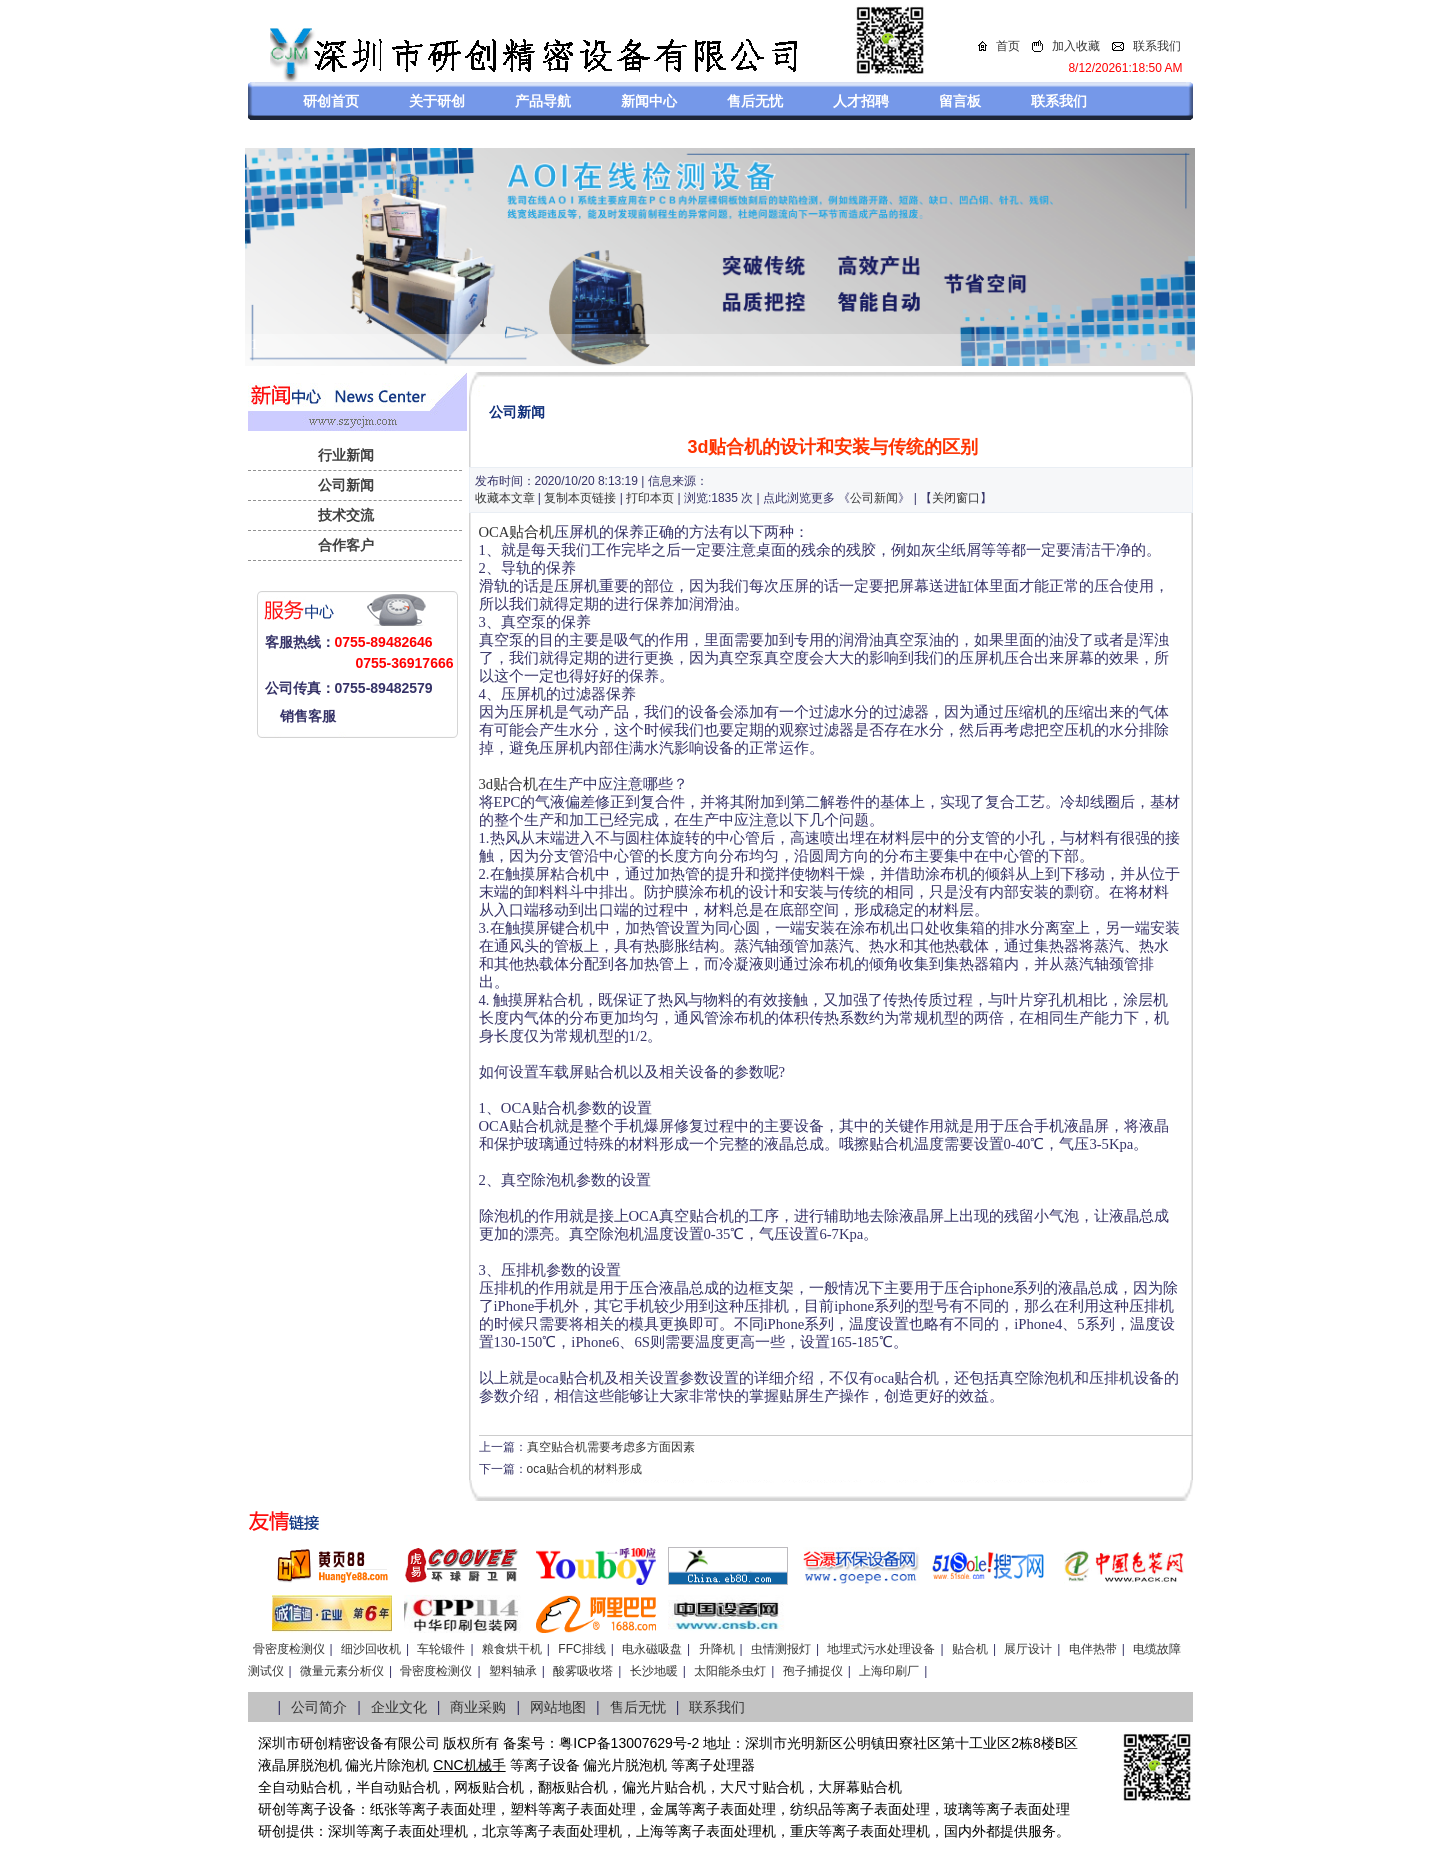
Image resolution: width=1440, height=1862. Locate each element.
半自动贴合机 (398, 1787)
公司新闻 (346, 485)
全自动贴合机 (300, 1787)
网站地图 (558, 1707)
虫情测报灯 (781, 1649)
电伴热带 (1093, 1649)
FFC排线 (581, 1649)
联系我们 (1157, 46)
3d (486, 784)
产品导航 (543, 101)
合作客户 (346, 545)
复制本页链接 (580, 498)
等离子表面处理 (447, 1809)
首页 (1008, 46)
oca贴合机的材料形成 (584, 1469)
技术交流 (346, 515)
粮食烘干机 (512, 1649)
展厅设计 (1028, 1649)
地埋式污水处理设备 (881, 1649)
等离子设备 (545, 1765)
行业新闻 (346, 455)
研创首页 (331, 101)
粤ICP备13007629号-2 (629, 1743)
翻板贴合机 (573, 1787)
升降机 (717, 1649)
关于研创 (437, 101)
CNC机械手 (469, 1765)
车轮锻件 (441, 1649)
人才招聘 (861, 101)
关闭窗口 (956, 498)
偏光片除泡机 (387, 1765)
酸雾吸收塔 (583, 1671)
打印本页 (650, 498)
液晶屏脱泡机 (300, 1765)
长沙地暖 (654, 1671)
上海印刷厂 (889, 1671)
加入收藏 (1076, 46)
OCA (494, 532)
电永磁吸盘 (652, 1649)
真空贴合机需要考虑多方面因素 (611, 1447)
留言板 (960, 101)
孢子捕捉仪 (813, 1671)
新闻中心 (649, 101)
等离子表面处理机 (412, 1831)
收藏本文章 (505, 498)
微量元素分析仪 (342, 1671)
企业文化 (399, 1707)
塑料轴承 (513, 1671)
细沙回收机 (371, 1649)
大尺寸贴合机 (762, 1787)
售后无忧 (755, 101)
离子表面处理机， (888, 1831)
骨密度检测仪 (289, 1649)
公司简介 (319, 1707)
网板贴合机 (489, 1787)
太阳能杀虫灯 (730, 1671)
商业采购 (478, 1707)
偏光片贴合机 (664, 1787)
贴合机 (531, 532)
